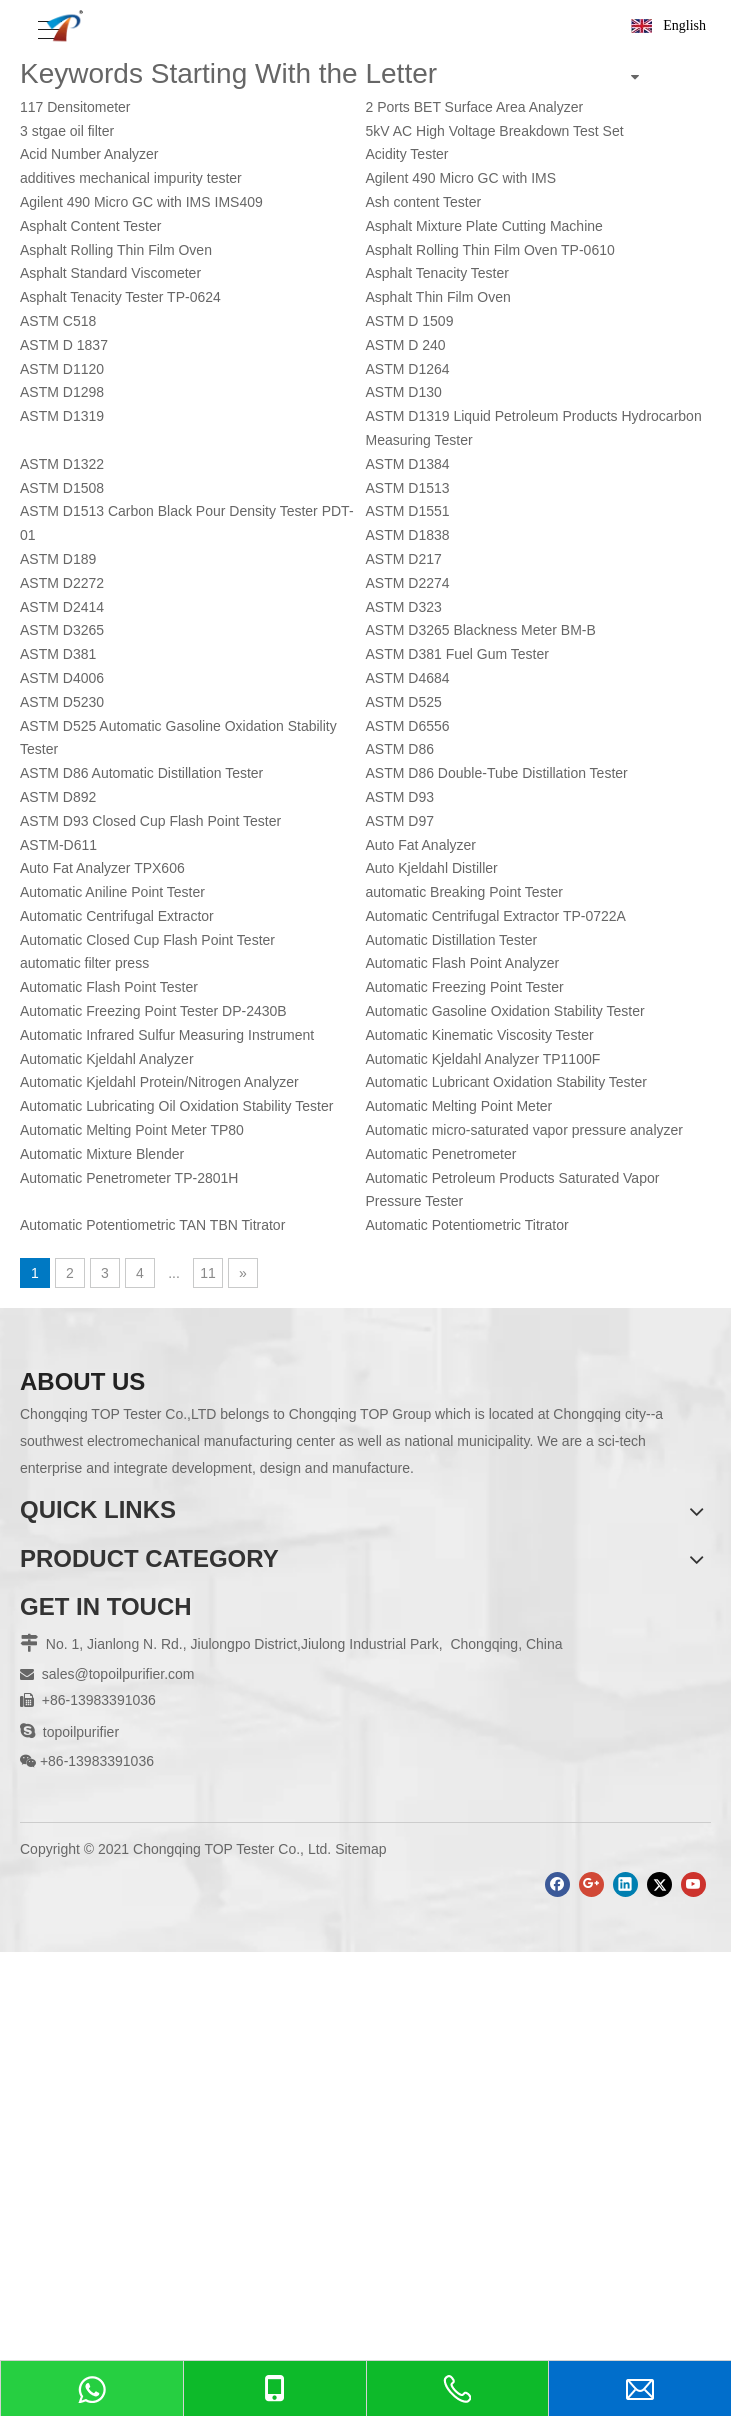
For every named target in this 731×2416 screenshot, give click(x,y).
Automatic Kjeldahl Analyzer (107, 1059)
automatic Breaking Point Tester (464, 892)
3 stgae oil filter (67, 131)
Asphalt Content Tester (90, 226)
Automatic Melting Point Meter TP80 (132, 1130)
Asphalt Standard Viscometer (110, 273)
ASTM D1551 (408, 511)
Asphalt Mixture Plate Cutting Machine (484, 226)
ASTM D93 (400, 797)
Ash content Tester (424, 202)
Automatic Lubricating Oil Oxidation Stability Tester (176, 1106)
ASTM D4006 (62, 678)
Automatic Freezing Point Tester (465, 987)
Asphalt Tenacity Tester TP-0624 (120, 297)
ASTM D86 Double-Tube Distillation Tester (497, 773)
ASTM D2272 (62, 583)
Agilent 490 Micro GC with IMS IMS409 (141, 202)
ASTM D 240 (406, 345)
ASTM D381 (58, 654)
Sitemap (360, 1849)
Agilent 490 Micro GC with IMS (461, 178)
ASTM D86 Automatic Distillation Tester (141, 773)
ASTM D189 (58, 559)
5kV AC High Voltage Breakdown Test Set (495, 131)
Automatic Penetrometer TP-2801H (129, 1178)
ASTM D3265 (62, 630)
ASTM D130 (404, 392)
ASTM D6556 (408, 726)
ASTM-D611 (58, 845)
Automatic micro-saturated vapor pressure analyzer (524, 1130)
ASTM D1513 (408, 488)
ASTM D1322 (62, 464)
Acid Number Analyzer (89, 154)
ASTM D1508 (62, 488)
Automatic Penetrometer (441, 1154)
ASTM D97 (400, 821)
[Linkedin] (625, 1884)
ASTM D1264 (408, 369)
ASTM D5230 (62, 702)
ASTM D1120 (62, 369)
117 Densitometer (75, 107)
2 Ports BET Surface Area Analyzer (475, 107)
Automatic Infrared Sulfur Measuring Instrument (167, 1035)
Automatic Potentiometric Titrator (467, 1225)
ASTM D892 (58, 797)
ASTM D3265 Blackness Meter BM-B (481, 630)
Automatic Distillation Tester (452, 940)
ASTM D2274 (408, 583)
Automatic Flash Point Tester (109, 987)
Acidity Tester (407, 154)
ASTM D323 (404, 607)
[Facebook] (557, 1884)
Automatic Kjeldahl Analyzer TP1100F (483, 1059)
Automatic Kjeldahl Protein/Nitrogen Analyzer (159, 1082)
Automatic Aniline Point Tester (112, 892)
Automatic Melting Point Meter (459, 1106)
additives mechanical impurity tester (131, 178)
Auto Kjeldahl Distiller (432, 868)
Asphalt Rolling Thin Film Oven (116, 250)
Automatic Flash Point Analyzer (463, 963)
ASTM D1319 (62, 416)
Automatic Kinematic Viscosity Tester (480, 1035)
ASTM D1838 (408, 535)
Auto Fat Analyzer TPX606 (102, 868)
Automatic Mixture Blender (102, 1154)
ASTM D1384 (408, 464)
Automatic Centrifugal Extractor (117, 916)
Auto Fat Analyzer (421, 845)
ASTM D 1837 (64, 345)
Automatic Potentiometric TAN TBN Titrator (152, 1225)
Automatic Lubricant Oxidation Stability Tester (506, 1082)
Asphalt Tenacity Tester (437, 273)
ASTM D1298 (62, 392)
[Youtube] (693, 1884)
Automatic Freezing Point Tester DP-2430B (153, 1011)
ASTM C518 (58, 321)
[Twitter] (659, 1884)
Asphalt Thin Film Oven (438, 297)
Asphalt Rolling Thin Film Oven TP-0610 (490, 250)
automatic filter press (84, 963)
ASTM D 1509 (410, 321)
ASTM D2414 (62, 607)
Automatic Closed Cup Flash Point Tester (147, 940)
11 (208, 1273)
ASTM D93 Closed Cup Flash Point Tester (150, 821)
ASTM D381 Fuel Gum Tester (457, 654)
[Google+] (591, 1884)
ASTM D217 (404, 559)
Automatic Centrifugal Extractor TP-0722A (496, 916)
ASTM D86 (400, 749)
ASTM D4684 (408, 678)
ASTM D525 (404, 702)
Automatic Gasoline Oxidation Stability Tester (505, 1011)
